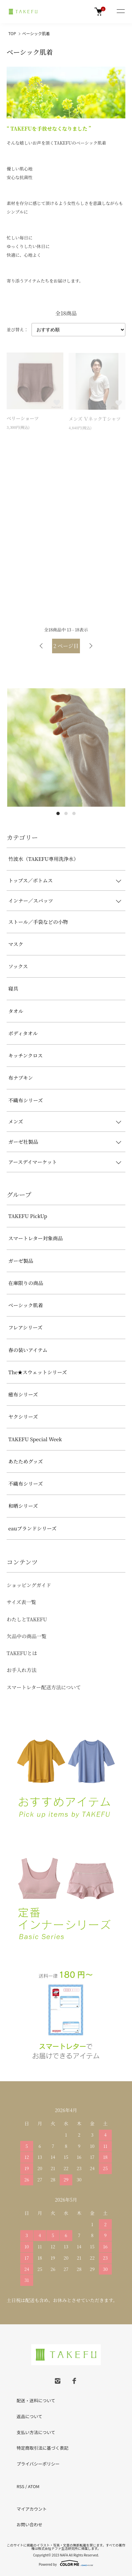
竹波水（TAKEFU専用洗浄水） (43, 858)
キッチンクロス (25, 1055)
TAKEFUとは (22, 1652)
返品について (29, 2416)
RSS (20, 2486)
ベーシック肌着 (36, 33)
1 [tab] (58, 813)
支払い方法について (36, 2432)
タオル (15, 1010)
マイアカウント (32, 2509)
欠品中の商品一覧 (26, 1636)
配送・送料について (36, 2400)
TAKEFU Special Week (35, 1439)
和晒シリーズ (23, 1505)
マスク (15, 943)
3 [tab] (74, 813)
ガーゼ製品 (20, 1260)
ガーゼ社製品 (23, 1141)
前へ (41, 646)
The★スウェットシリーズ (37, 1372)
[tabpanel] (66, 747)
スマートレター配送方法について (44, 1687)
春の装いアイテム (27, 1349)
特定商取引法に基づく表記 (42, 2448)
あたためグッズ (25, 1461)
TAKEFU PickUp (27, 1215)
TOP (12, 33)
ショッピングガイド (29, 1584)
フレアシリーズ (25, 1327)
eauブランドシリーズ (32, 1528)
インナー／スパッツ (30, 900)
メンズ (15, 1121)
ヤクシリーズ (23, 1416)
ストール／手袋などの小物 (38, 921)
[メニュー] (120, 11)
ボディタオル (23, 1033)
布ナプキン (20, 1077)
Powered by (66, 2563)
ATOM (33, 2486)
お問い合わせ (29, 2524)
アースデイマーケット (32, 1161)
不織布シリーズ (25, 1100)
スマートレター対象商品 (35, 1238)
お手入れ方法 (21, 1669)
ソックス (18, 966)
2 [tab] (66, 813)
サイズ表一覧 (21, 1601)
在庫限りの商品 (25, 1282)
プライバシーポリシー (38, 2464)
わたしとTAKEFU (27, 1619)
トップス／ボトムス (30, 880)
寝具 (13, 988)
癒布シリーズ (23, 1394)
